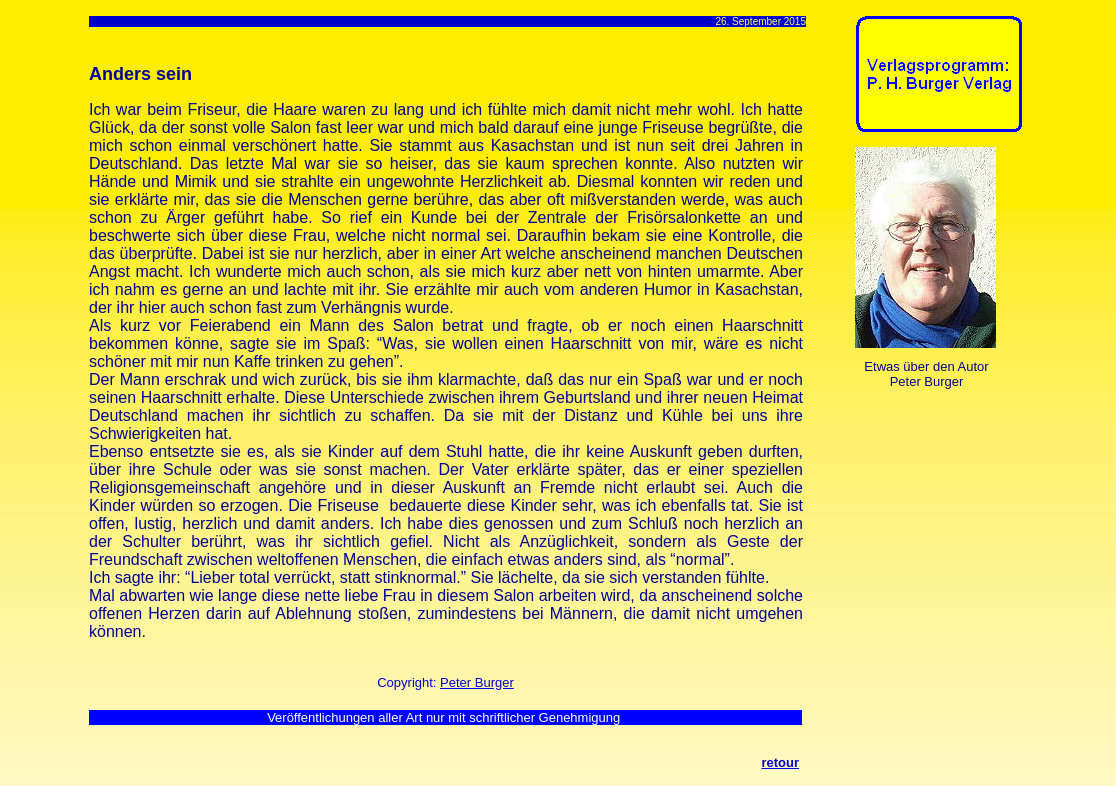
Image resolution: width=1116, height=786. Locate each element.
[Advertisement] (917, 480)
